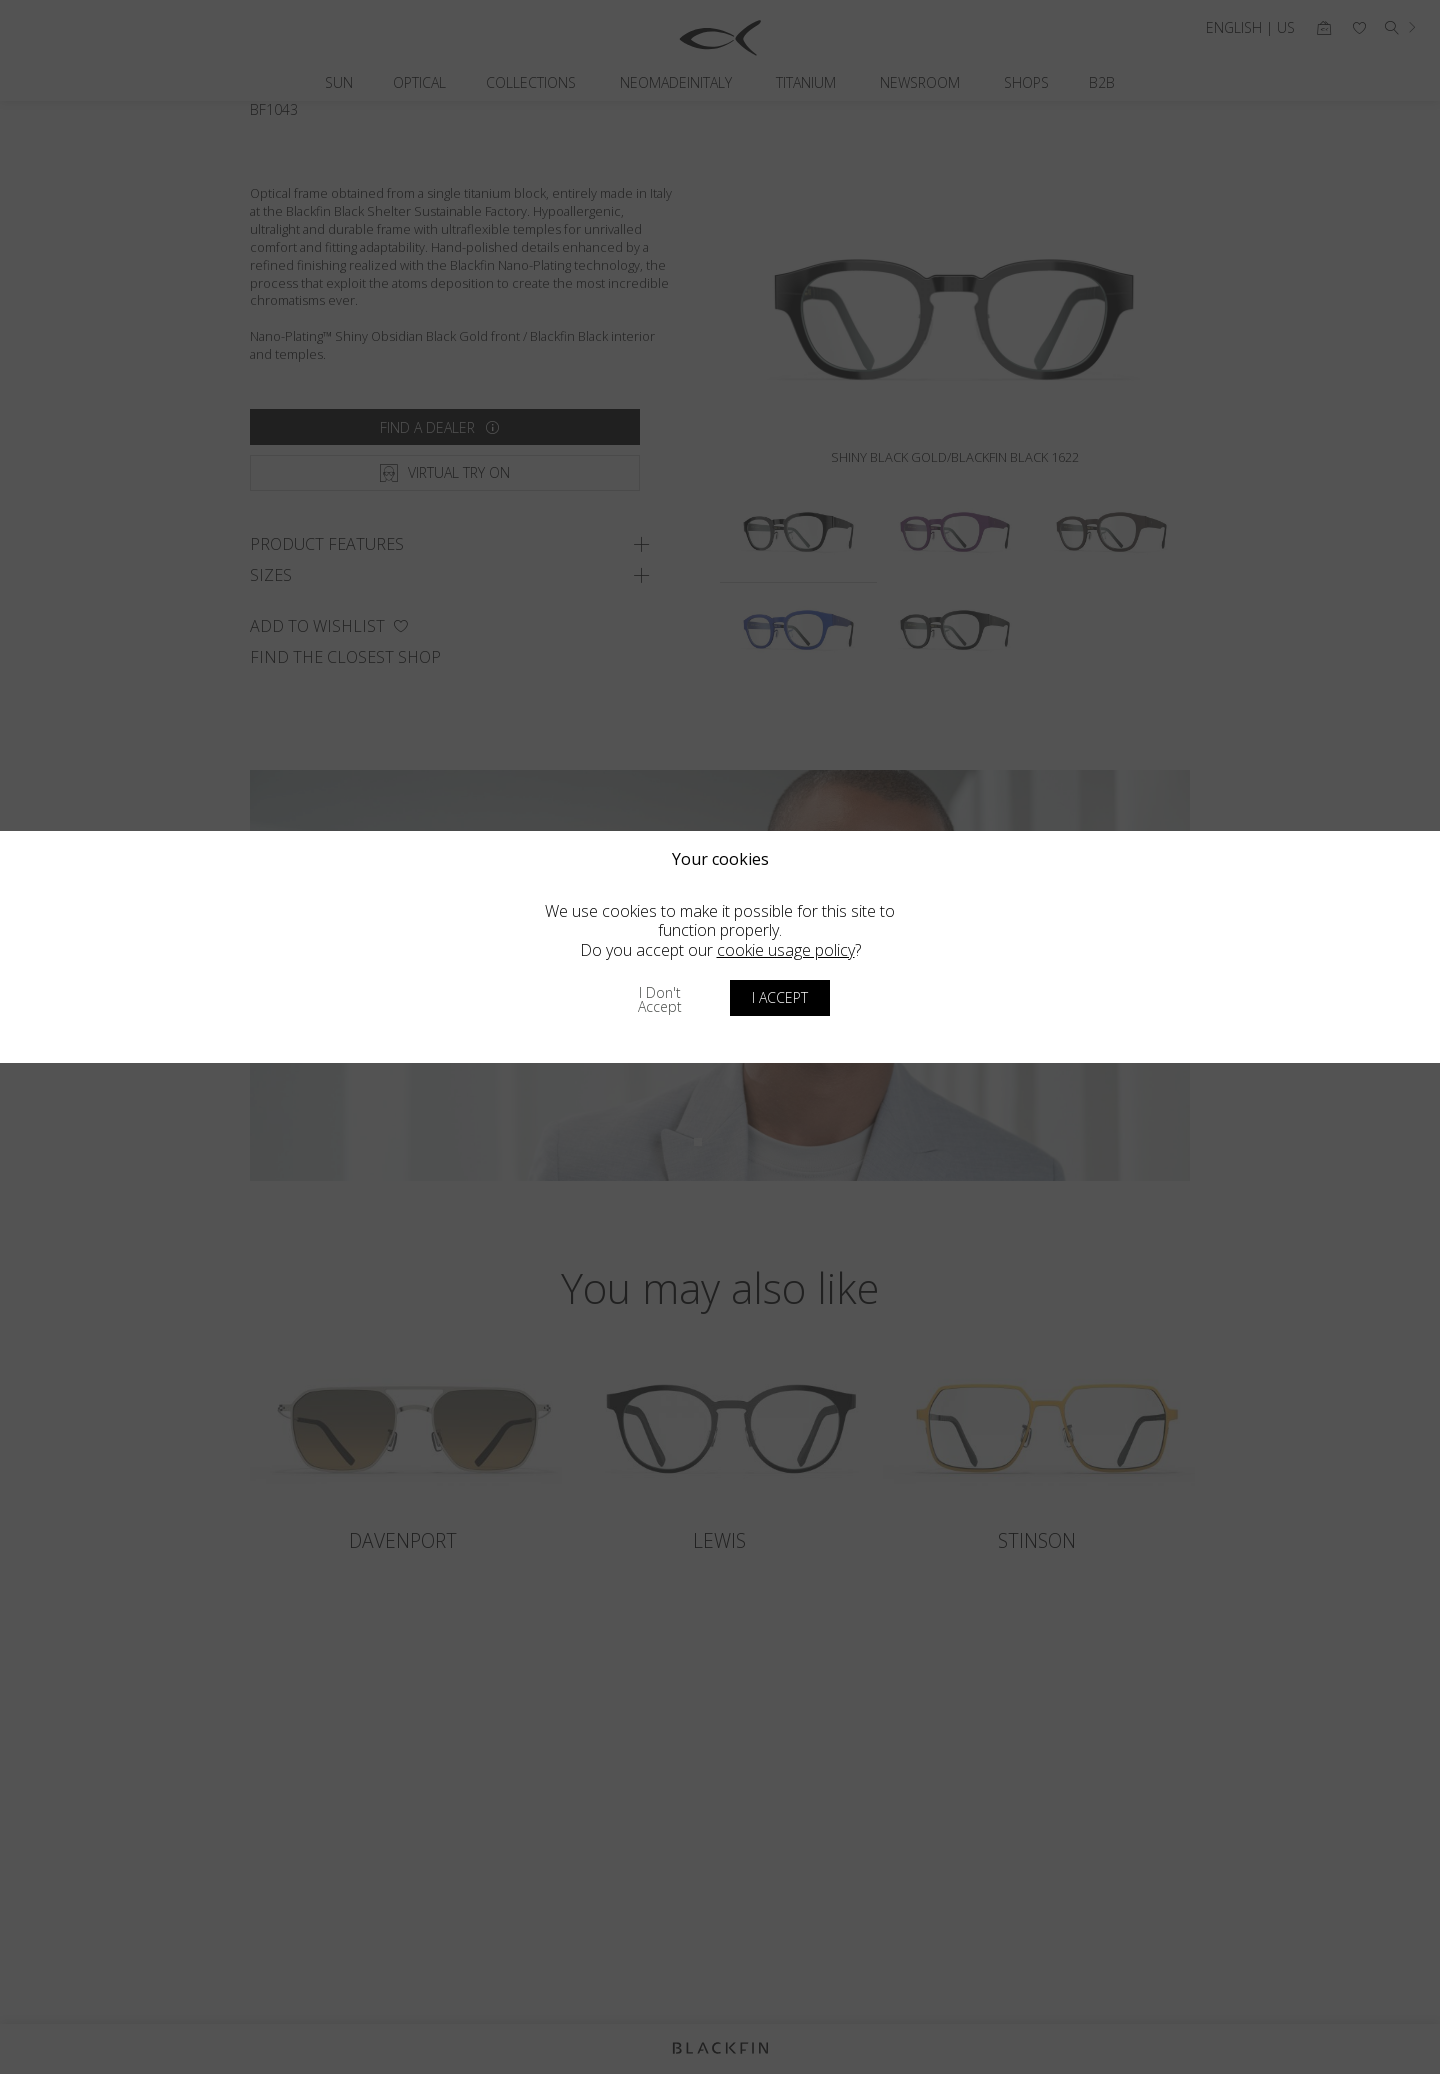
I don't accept (660, 999)
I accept (780, 997)
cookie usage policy (786, 950)
